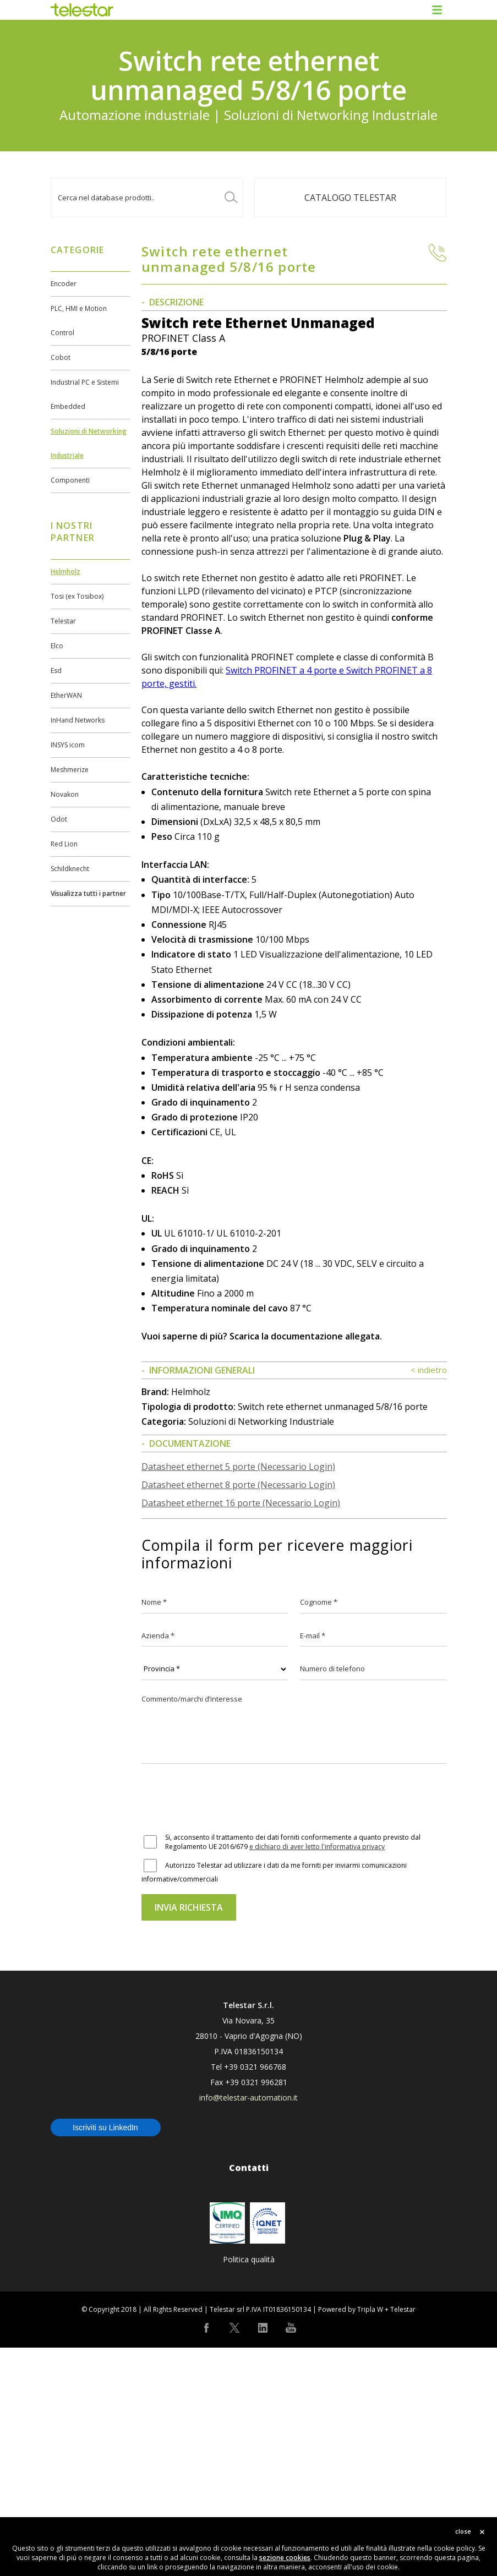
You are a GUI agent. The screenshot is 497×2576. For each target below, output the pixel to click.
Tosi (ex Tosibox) (77, 596)
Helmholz (65, 571)
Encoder (64, 283)
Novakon (65, 794)
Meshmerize (70, 769)
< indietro (429, 1598)
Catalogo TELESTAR (350, 198)
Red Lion (64, 844)
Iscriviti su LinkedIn (105, 2355)
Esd (56, 670)
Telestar (63, 621)
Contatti (249, 2396)
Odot (59, 819)
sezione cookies (284, 2557)
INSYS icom (68, 745)
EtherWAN (66, 695)
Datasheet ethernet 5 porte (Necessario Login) (238, 1695)
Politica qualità (249, 2487)
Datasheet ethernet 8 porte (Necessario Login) (238, 1713)
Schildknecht (70, 868)
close (463, 2531)
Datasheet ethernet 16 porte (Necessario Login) (240, 1731)
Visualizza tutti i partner (88, 893)
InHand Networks (78, 720)
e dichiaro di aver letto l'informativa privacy (317, 2075)
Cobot (60, 357)
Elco (57, 645)
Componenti (70, 480)
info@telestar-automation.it (248, 2326)
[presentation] (225, 2027)
